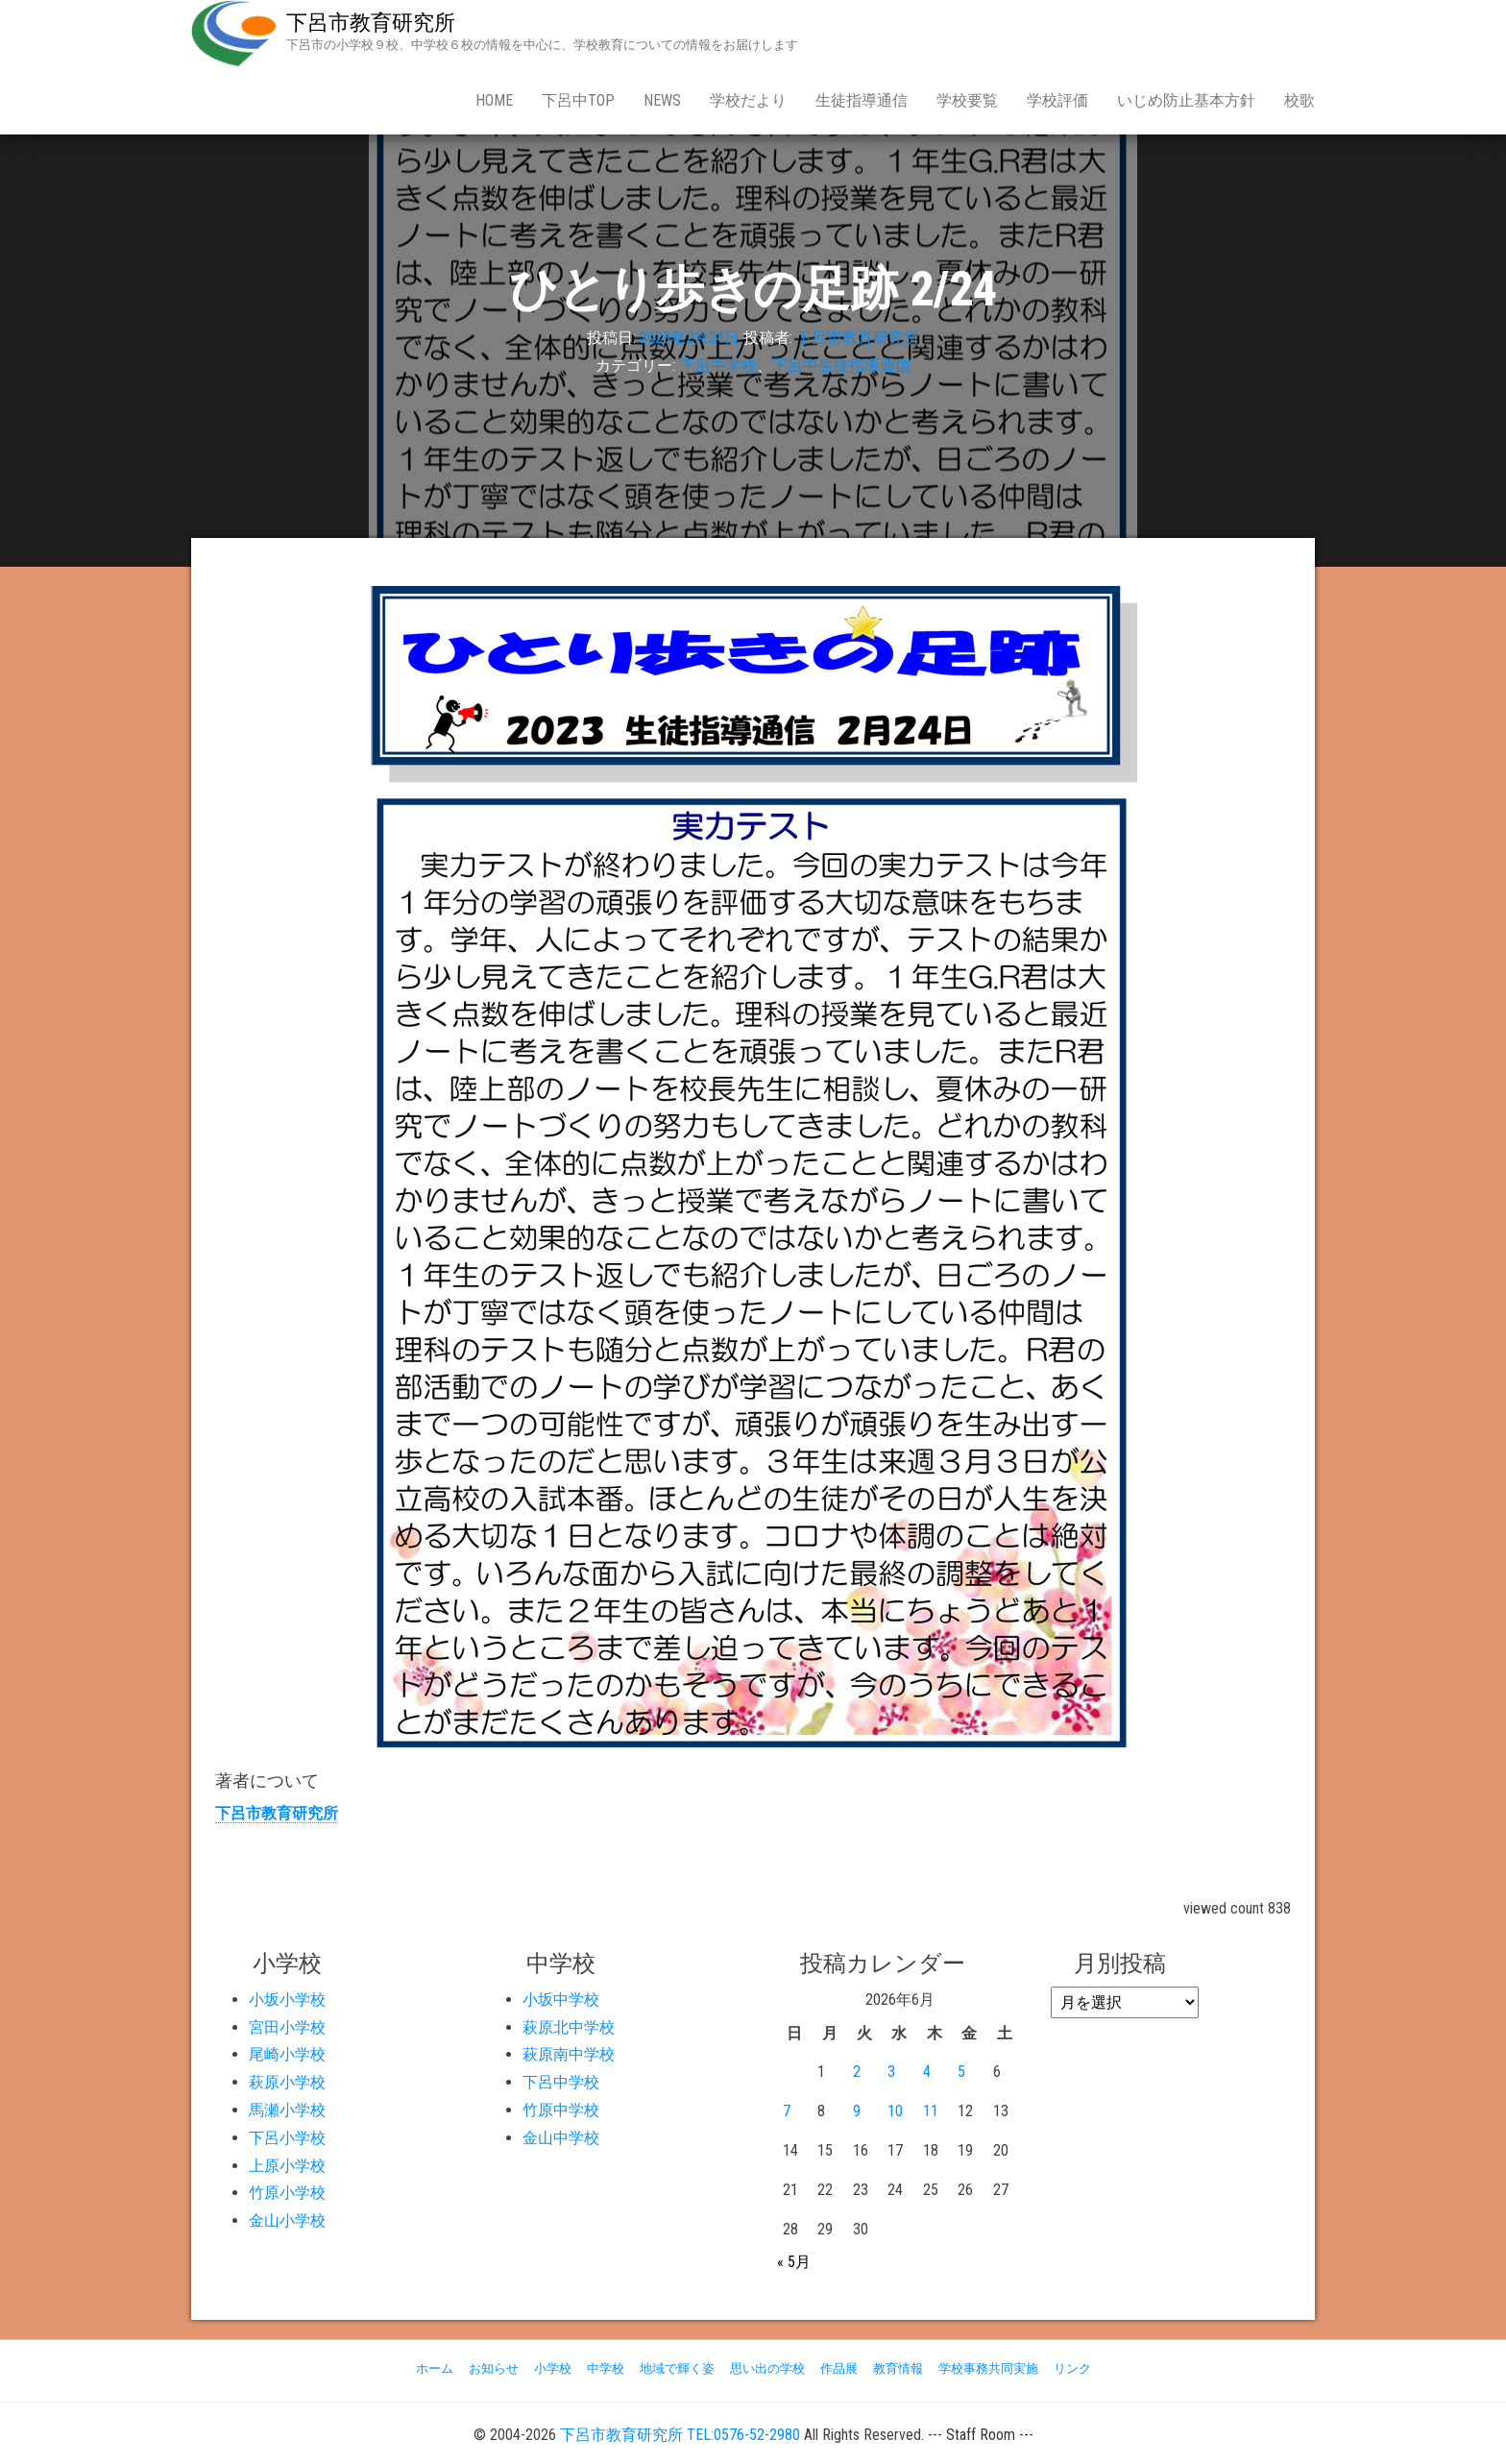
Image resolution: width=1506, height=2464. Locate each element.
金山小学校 (287, 2220)
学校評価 (1057, 100)
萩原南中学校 (568, 2054)
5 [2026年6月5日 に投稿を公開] (961, 2071)
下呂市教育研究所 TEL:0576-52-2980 (680, 2435)
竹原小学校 (287, 2192)
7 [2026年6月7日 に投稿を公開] (786, 2111)
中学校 (605, 2368)
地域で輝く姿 (677, 2368)
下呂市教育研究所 (370, 23)
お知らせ (494, 2368)
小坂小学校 (287, 1999)
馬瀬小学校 (287, 2110)
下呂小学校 (287, 2138)
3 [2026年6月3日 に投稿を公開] (891, 2071)
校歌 (1299, 100)
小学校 (552, 2368)
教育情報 (898, 2368)
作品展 (839, 2368)
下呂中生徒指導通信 (841, 365)
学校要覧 (967, 100)
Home (494, 100)
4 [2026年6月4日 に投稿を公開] (927, 2071)
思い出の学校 (767, 2368)
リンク (1072, 2368)
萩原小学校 (287, 2082)
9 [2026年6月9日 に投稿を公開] (857, 2111)
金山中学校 (560, 2138)
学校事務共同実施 (988, 2368)
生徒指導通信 (861, 100)
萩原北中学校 (568, 2027)
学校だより (748, 100)
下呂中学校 (718, 365)
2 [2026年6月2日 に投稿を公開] (857, 2071)
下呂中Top (578, 100)
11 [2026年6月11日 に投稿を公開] (930, 2111)
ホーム (434, 2368)
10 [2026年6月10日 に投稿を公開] (895, 2111)
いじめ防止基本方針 (1186, 100)
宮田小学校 (287, 2027)
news (662, 100)
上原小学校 (287, 2166)
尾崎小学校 (287, 2054)
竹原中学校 (560, 2110)
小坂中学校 (560, 1999)
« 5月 (794, 2262)
